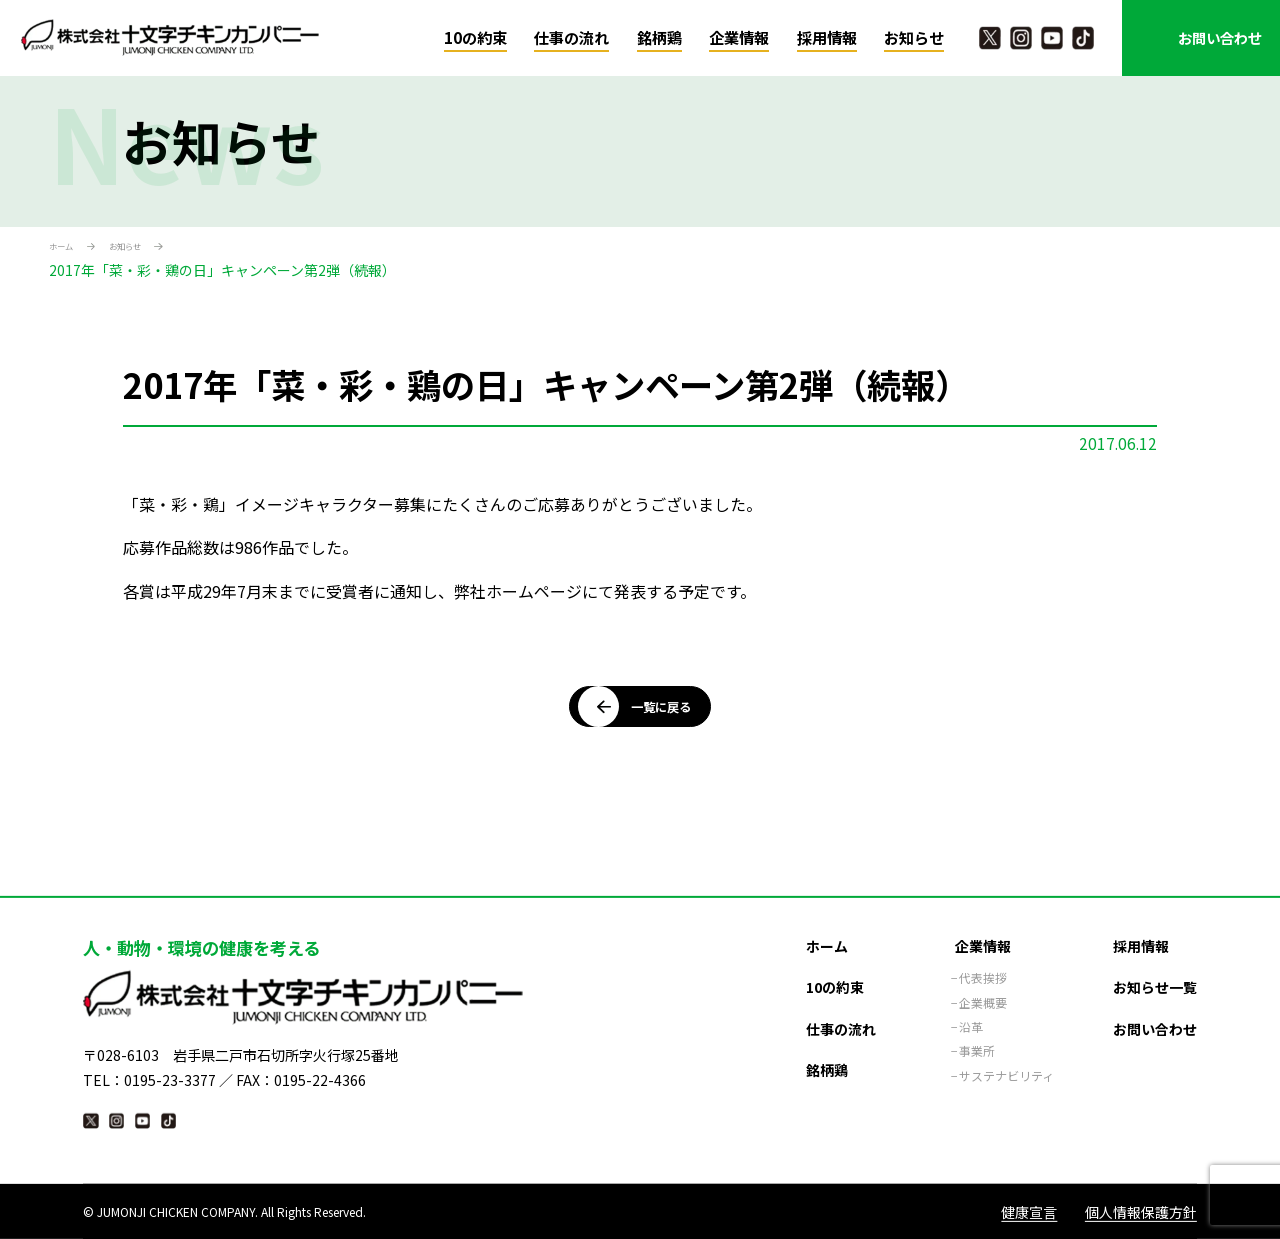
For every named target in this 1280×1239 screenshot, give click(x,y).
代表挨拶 (983, 967)
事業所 (977, 1040)
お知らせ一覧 (1155, 976)
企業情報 (739, 37)
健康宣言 (1029, 1211)
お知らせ (914, 37)
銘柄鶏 (659, 37)
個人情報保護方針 (1141, 1211)
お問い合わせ (1220, 37)
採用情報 (827, 37)
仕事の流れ (571, 37)
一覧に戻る (649, 726)
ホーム (70, 249)
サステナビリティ (1006, 1065)
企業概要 (983, 992)
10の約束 (475, 37)
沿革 (971, 1016)
